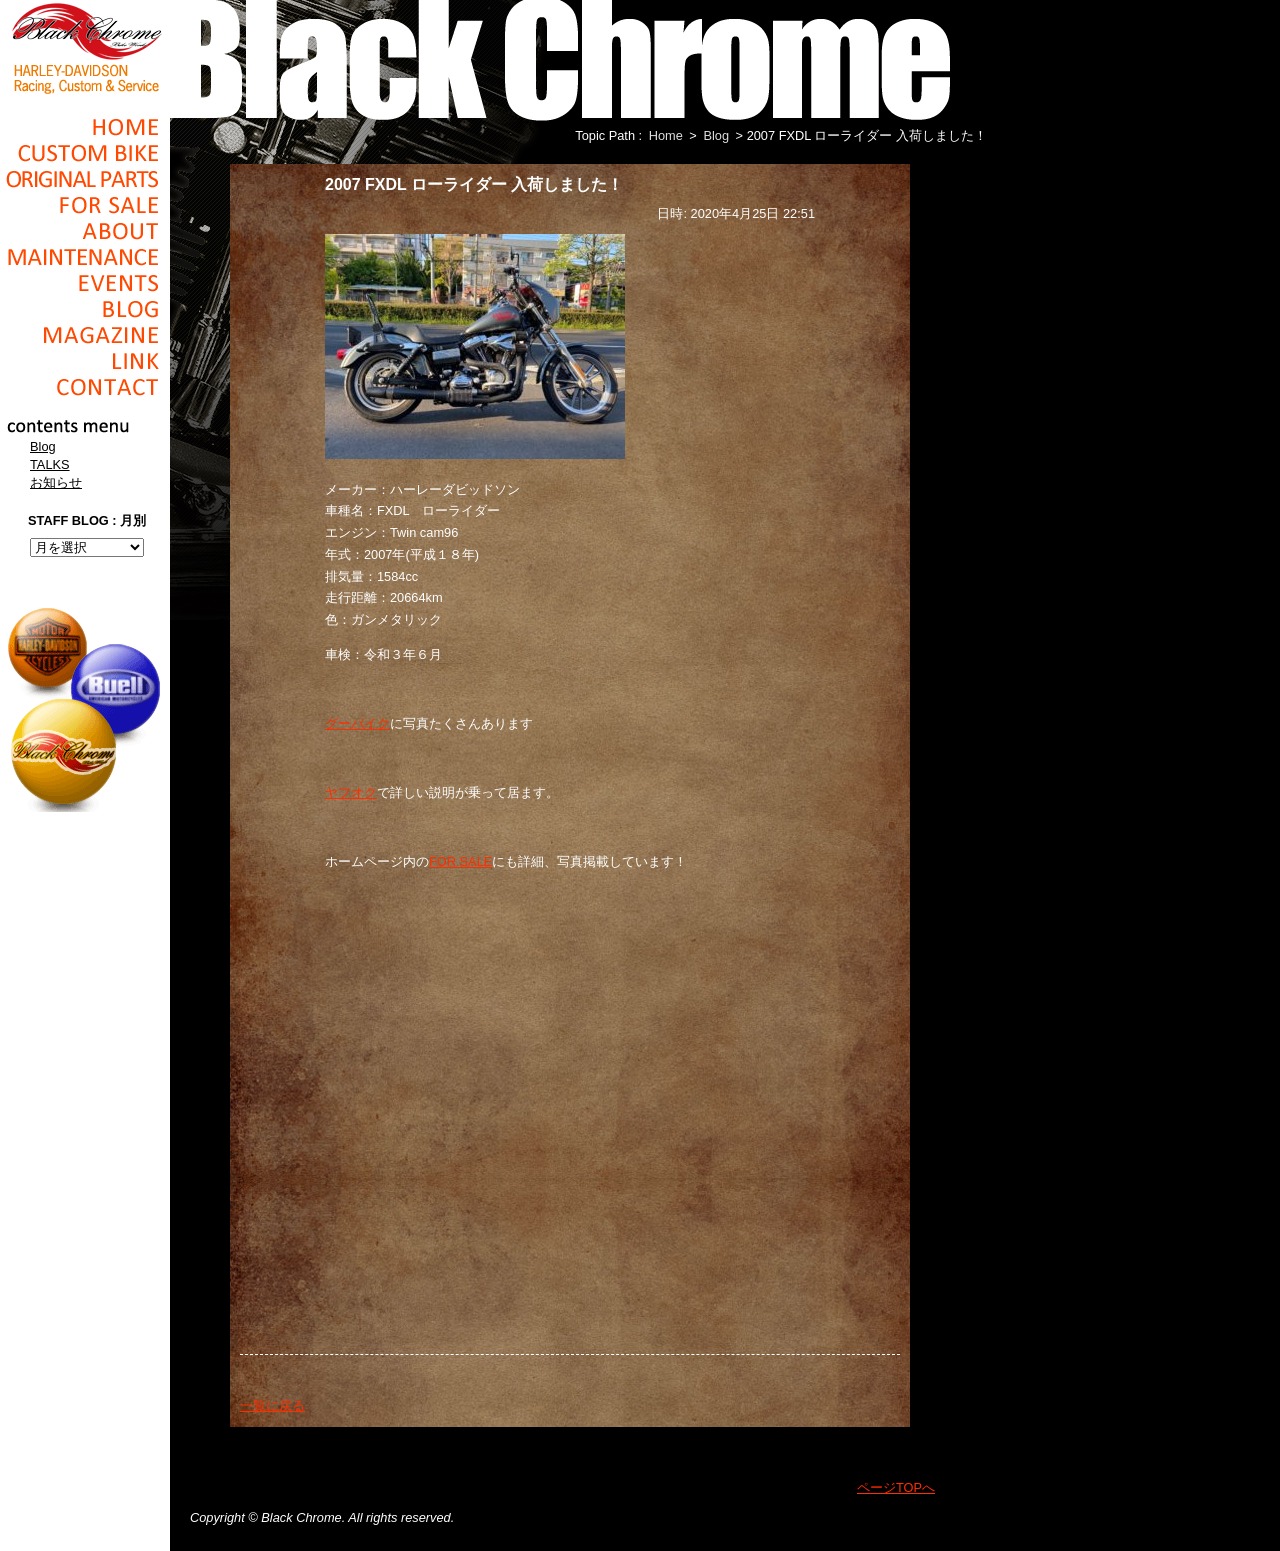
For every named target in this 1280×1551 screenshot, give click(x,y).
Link (85, 361)
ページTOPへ (896, 1487)
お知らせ (56, 482)
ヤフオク (351, 792)
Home (85, 127)
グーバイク (357, 723)
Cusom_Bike (85, 153)
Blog (85, 309)
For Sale (85, 205)
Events (85, 283)
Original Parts (85, 179)
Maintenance (85, 257)
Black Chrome (85, 47)
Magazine (85, 335)
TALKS (50, 464)
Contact (85, 387)
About (85, 231)
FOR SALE (460, 861)
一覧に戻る (272, 1405)
